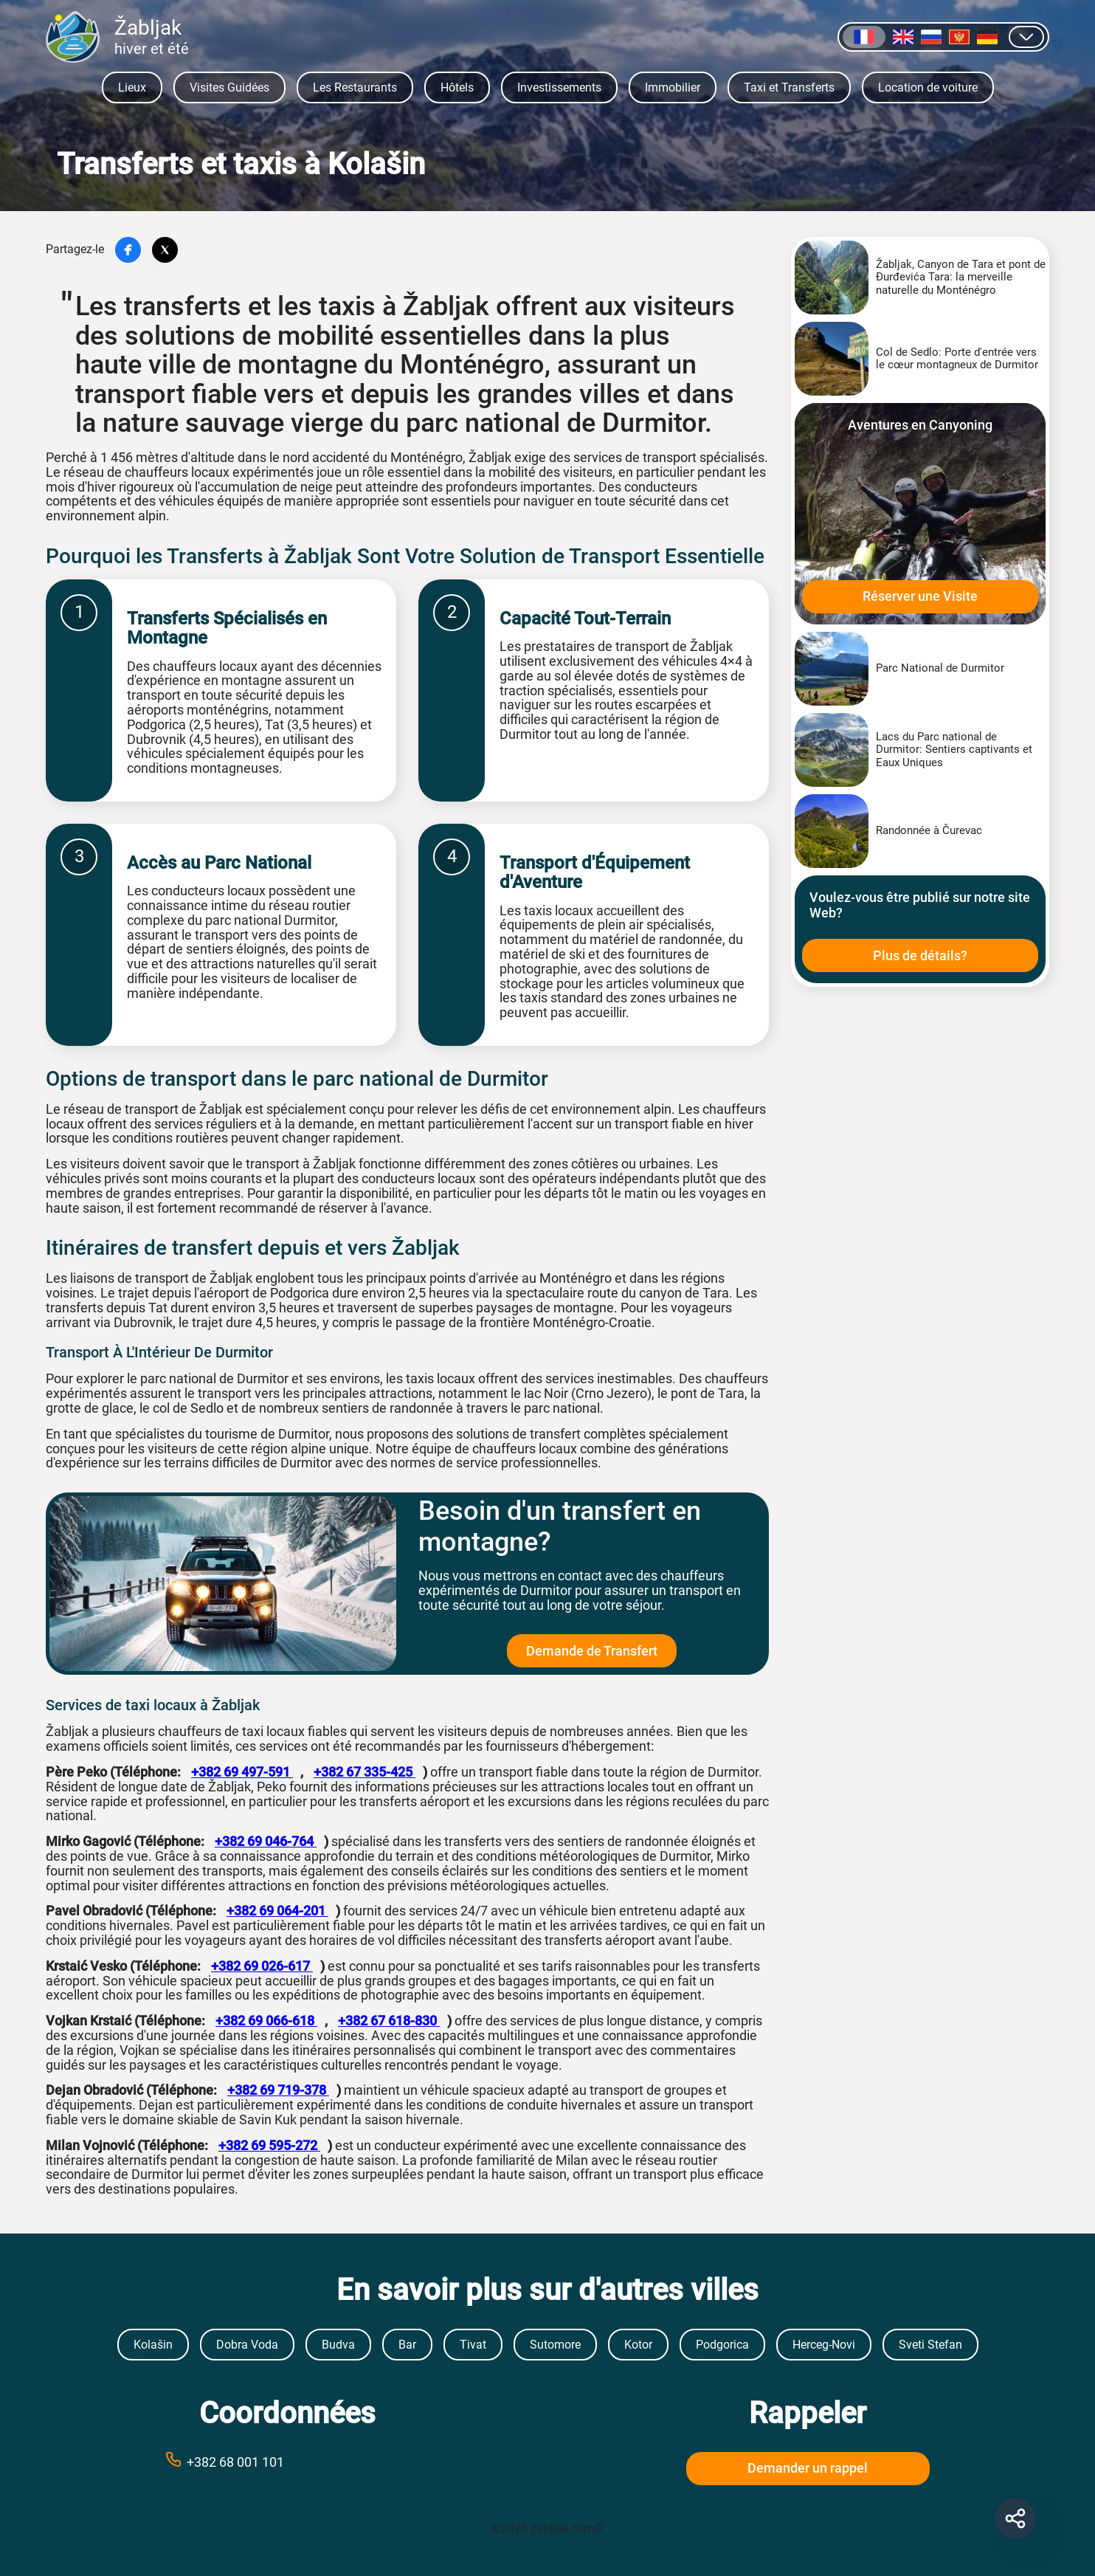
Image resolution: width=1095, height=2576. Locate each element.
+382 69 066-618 (266, 2020)
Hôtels (457, 87)
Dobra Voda (247, 2345)
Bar (407, 2345)
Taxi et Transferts (789, 87)
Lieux (132, 87)
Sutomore (555, 2345)
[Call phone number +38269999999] (288, 2461)
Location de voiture (928, 87)
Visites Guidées (229, 87)
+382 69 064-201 (277, 1910)
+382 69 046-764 (266, 1841)
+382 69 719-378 (278, 2090)
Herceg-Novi (823, 2345)
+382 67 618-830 (389, 2020)
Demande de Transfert (591, 1651)
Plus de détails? (920, 955)
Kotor (638, 2345)
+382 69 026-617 (262, 1966)
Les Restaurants (355, 87)
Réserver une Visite (920, 596)
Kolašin (153, 2345)
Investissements (559, 87)
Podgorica (722, 2345)
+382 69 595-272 (269, 2145)
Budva (338, 2345)
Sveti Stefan (930, 2345)
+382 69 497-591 (242, 1772)
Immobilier (672, 87)
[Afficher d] (1026, 37)
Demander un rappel (807, 2468)
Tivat (473, 2345)
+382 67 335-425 (364, 1772)
